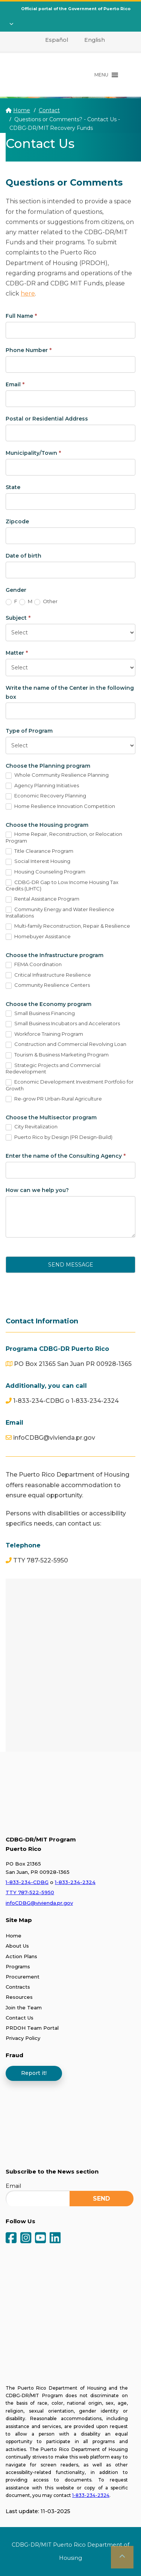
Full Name (21, 315)
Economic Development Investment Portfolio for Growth (69, 1085)
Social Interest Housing (38, 861)
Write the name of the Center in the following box (70, 692)
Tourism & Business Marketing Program (57, 1055)
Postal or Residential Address (47, 418)
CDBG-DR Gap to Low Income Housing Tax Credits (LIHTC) (62, 885)
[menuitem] (52, 40)
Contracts (18, 1987)
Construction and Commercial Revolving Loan (66, 1044)
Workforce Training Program (44, 1034)
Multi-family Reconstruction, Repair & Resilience (68, 926)
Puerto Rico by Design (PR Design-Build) (59, 1137)
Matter (17, 652)
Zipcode (17, 521)
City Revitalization (32, 1126)
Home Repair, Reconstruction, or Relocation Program (64, 837)
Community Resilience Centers (48, 985)
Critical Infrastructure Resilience (48, 975)
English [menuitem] (94, 40)
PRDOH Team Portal (32, 2028)
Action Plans (21, 1956)
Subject (18, 617)
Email (15, 384)
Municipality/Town (33, 453)
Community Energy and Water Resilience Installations (60, 912)
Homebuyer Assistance (38, 936)
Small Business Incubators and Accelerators (63, 1023)
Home (21, 110)
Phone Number (29, 350)
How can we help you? (37, 1190)
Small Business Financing (40, 1013)
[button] (101, 74)
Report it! (34, 2073)
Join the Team (24, 2007)
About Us (17, 1946)
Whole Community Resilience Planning (57, 775)
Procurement (22, 1977)
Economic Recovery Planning (46, 796)
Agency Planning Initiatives (42, 785)
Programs (18, 1966)
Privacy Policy (23, 2038)
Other (46, 601)
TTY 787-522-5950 (30, 1892)
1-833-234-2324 (75, 1882)
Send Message (70, 1264)
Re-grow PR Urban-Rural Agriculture (54, 1099)
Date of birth (23, 555)
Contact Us (19, 2018)
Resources (19, 1997)
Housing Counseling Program (45, 872)
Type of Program (29, 730)
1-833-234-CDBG (27, 1882)
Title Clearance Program (39, 851)
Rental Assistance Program (42, 899)
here (28, 293)
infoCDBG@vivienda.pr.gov (39, 1903)
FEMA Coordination (34, 964)
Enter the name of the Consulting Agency (66, 1155)
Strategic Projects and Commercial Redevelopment (53, 1068)
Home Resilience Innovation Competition (60, 806)
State (13, 487)
